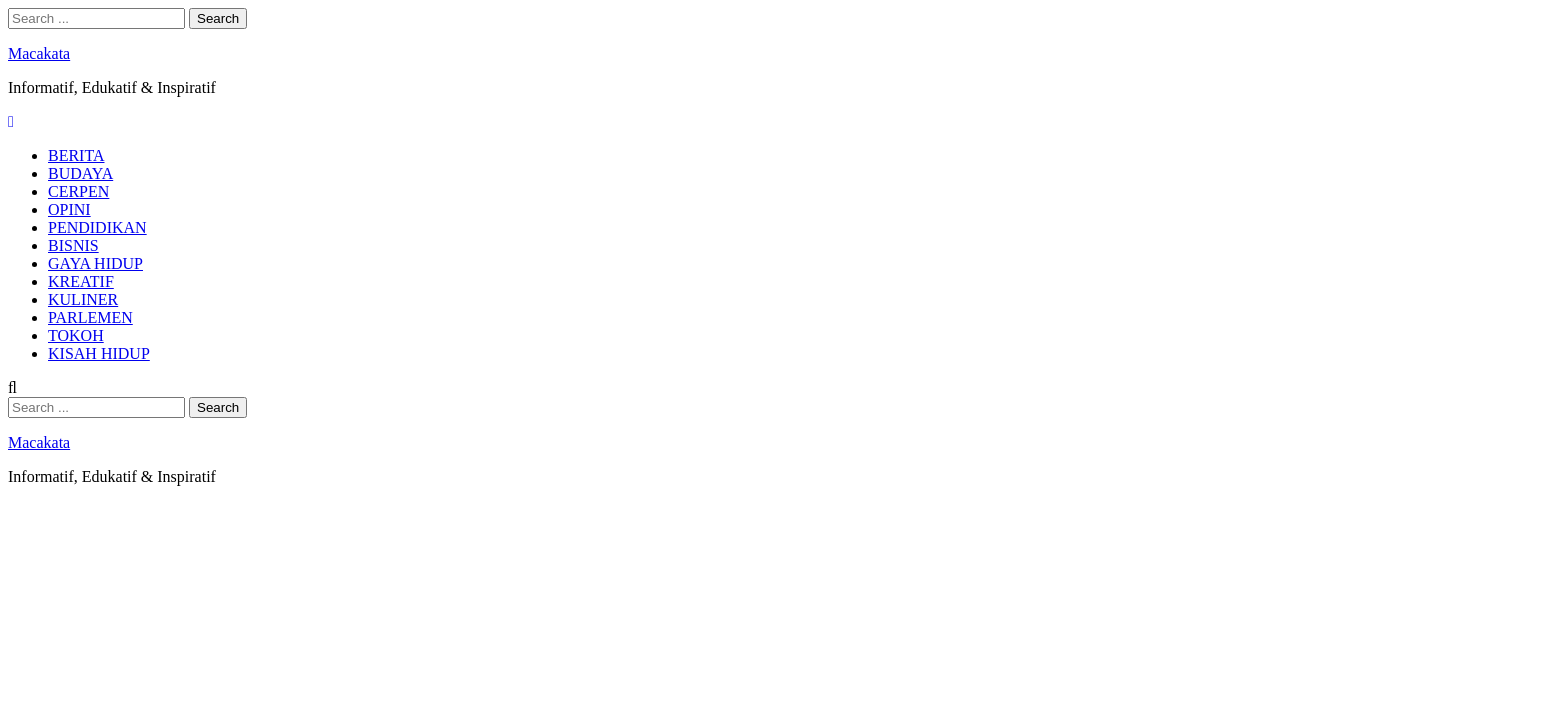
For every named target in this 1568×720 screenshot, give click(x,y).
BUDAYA (80, 173)
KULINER (83, 299)
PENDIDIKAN (97, 227)
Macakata (39, 53)
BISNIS (73, 245)
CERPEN (78, 191)
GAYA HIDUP (95, 263)
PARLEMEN (90, 317)
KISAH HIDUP (99, 353)
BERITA (76, 155)
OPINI (69, 209)
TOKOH (76, 335)
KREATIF (81, 281)
